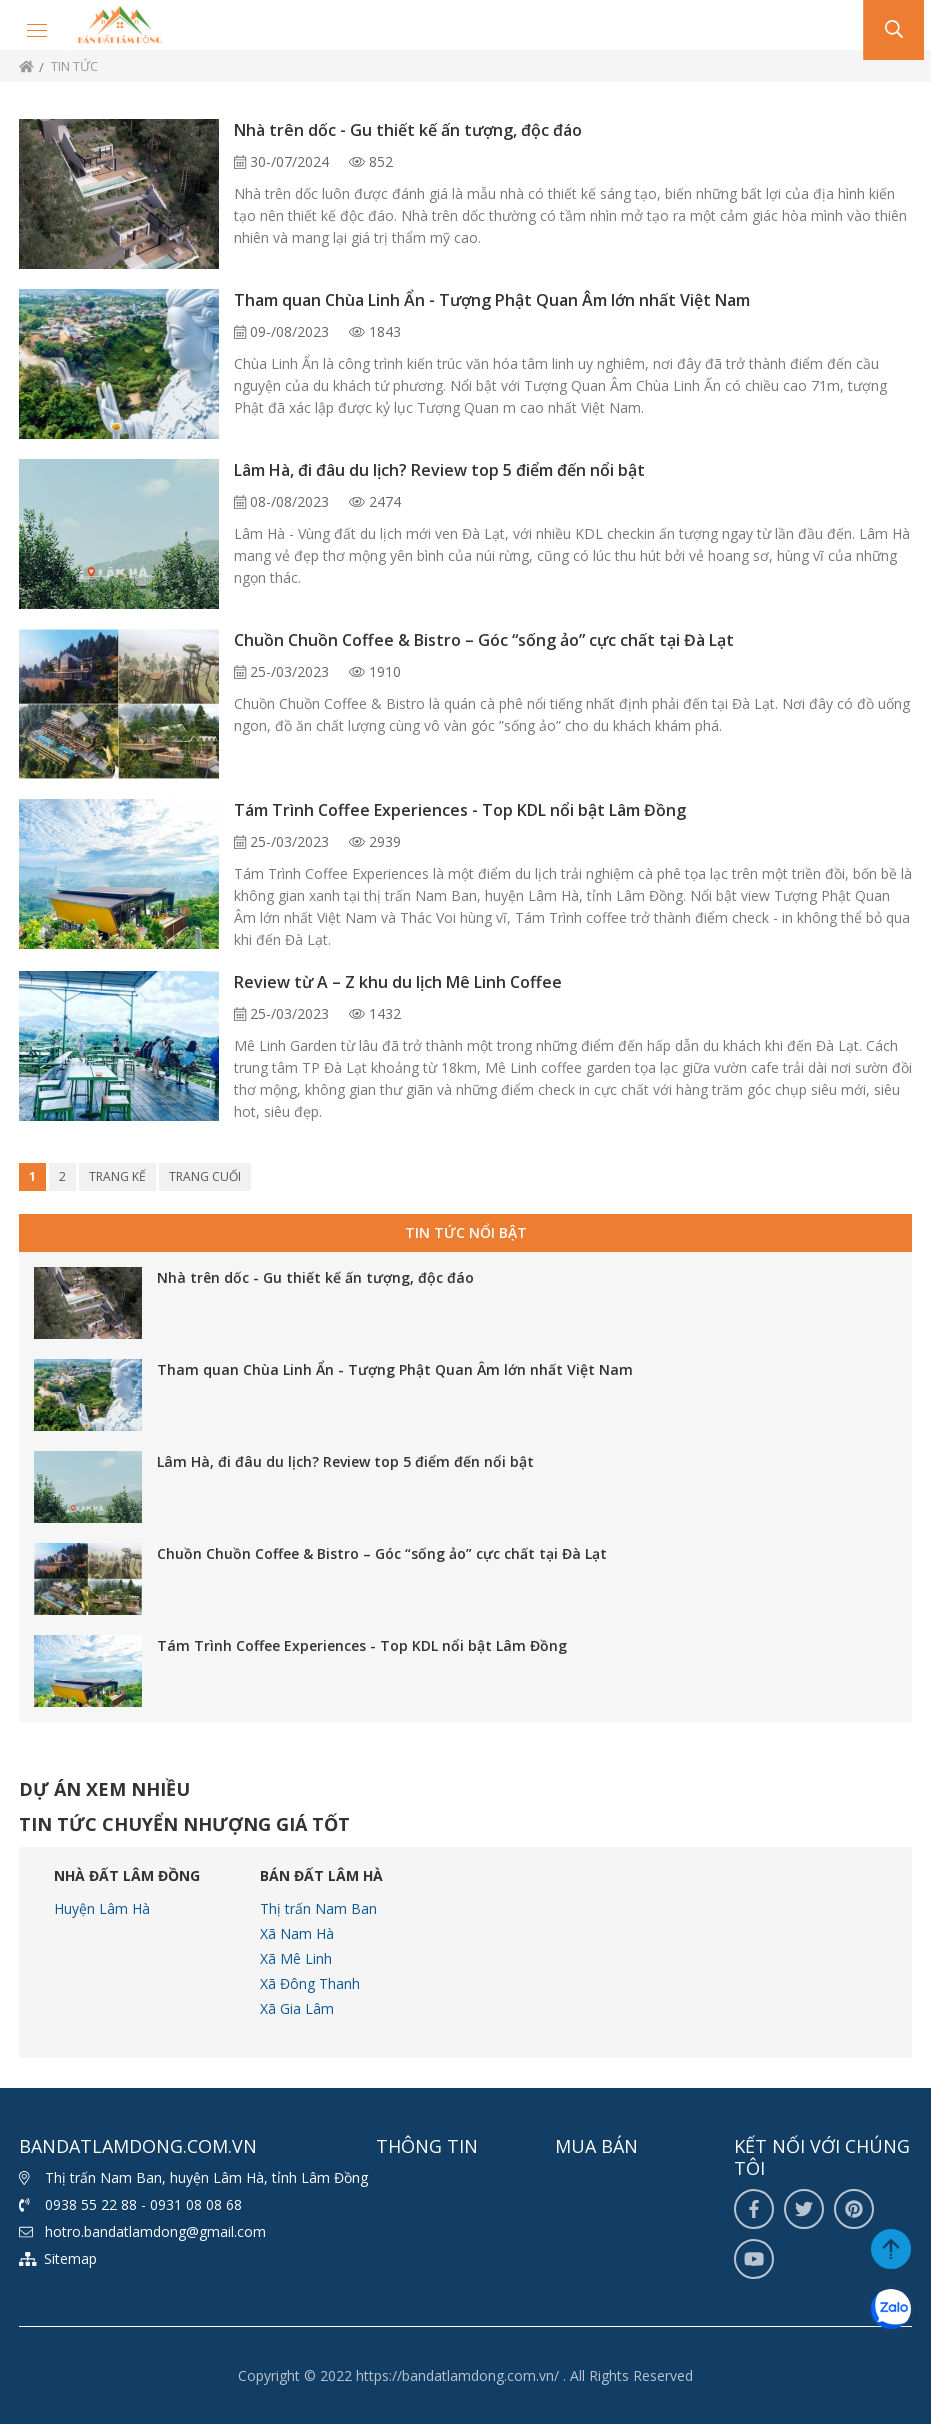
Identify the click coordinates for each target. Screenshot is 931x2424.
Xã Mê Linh (296, 1958)
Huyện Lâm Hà (102, 1908)
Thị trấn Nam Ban (318, 1908)
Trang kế (117, 1176)
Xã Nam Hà (297, 1933)
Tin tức (74, 66)
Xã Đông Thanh (310, 1983)
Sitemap (70, 2258)
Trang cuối (205, 1176)
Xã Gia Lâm (297, 2008)
